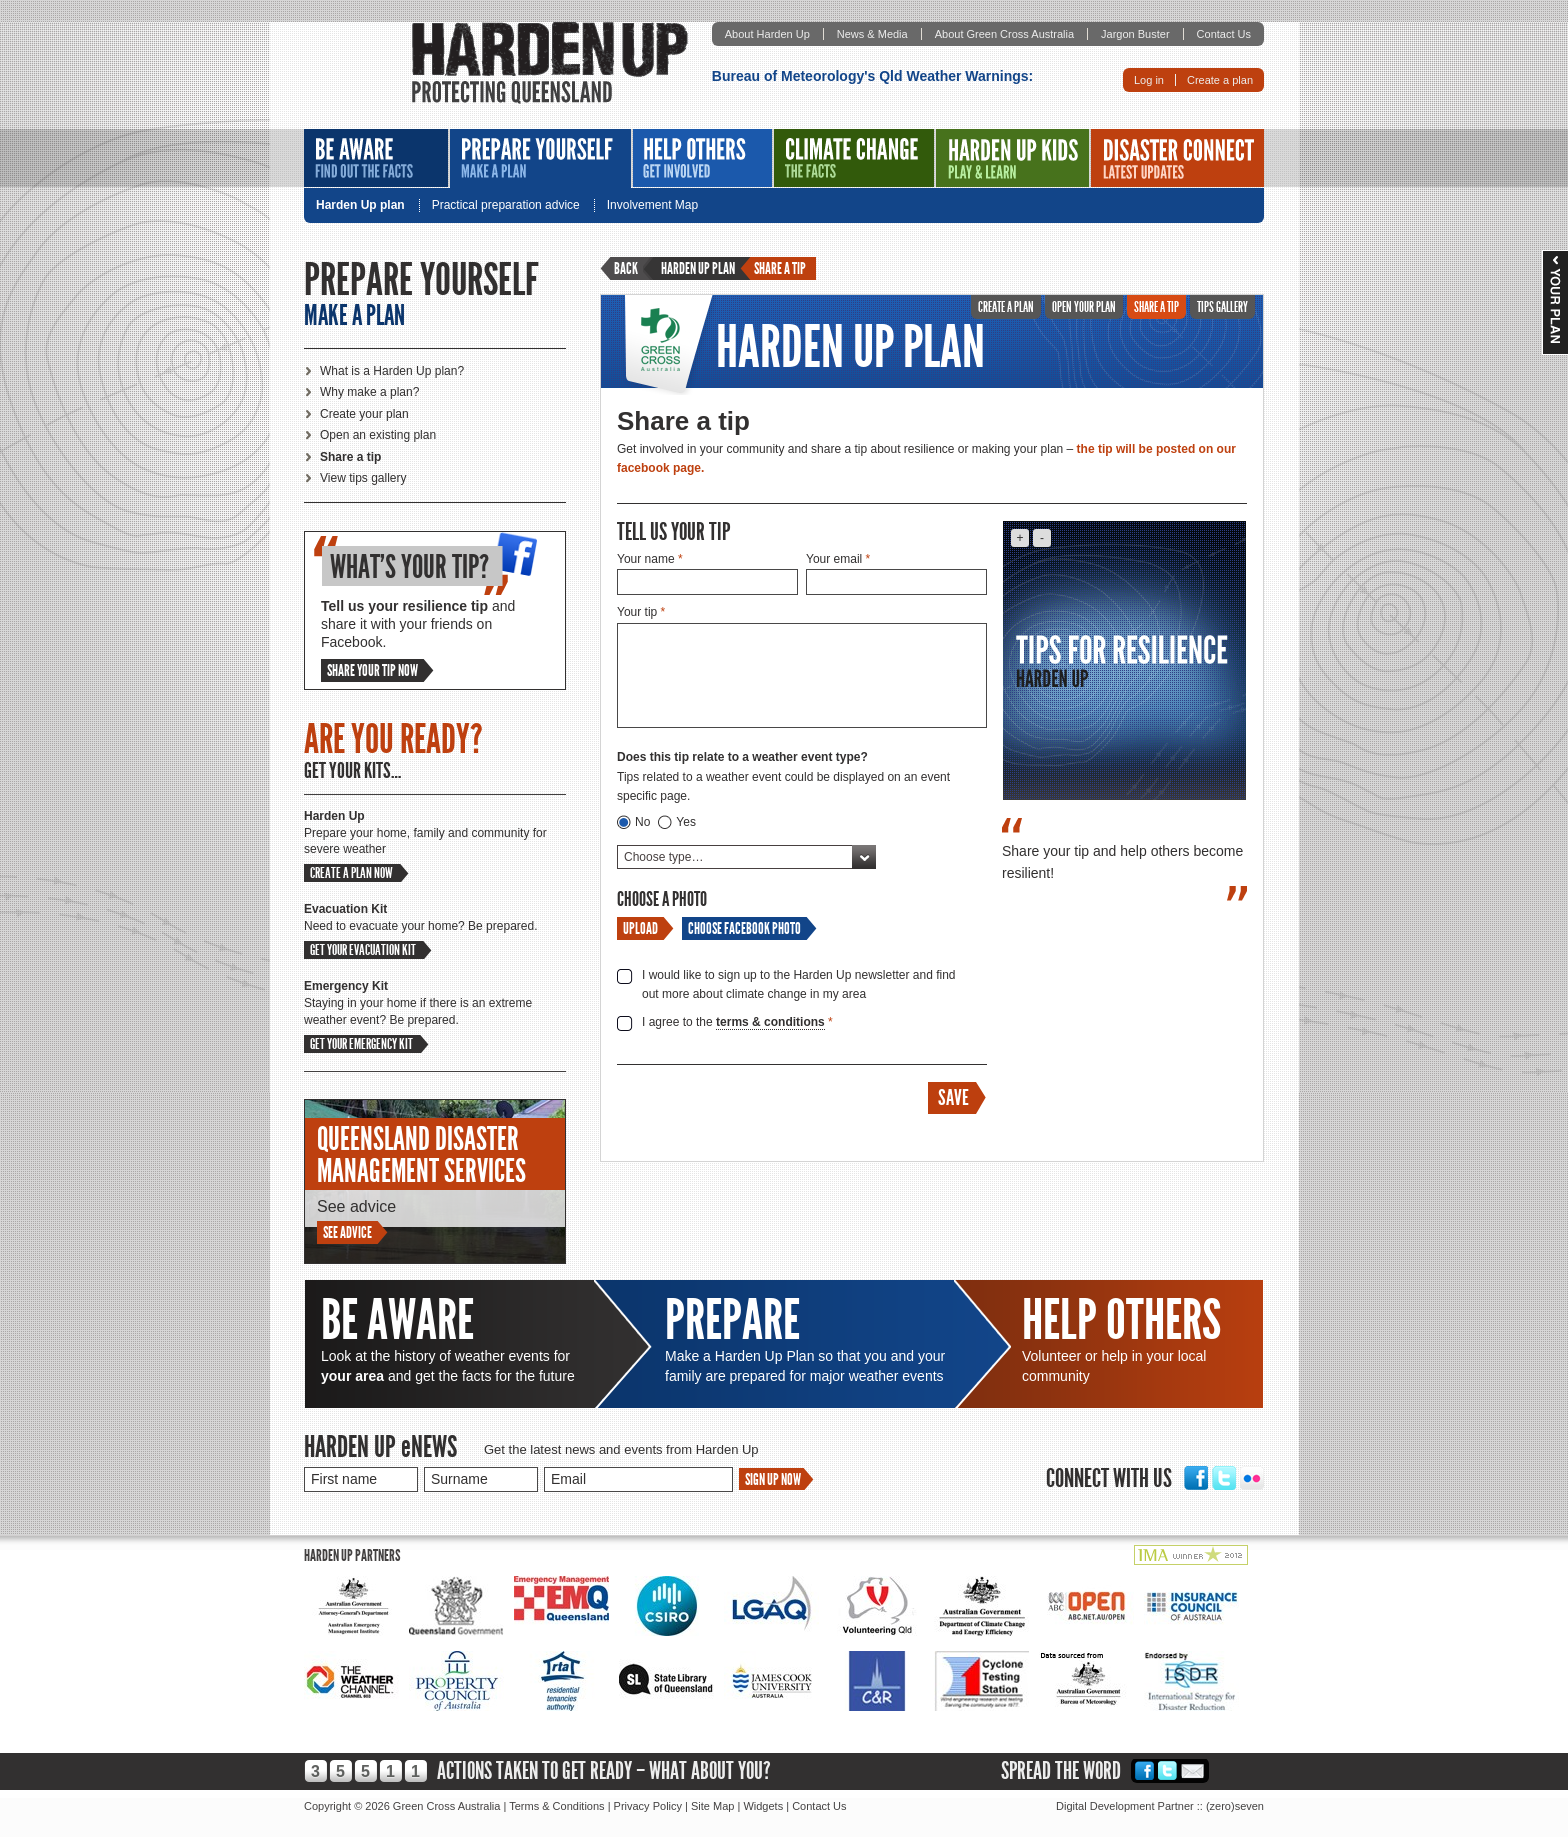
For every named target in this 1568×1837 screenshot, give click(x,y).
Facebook (1196, 1478)
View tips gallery (363, 478)
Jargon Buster (1135, 34)
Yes (686, 822)
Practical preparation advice (506, 205)
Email (1193, 1770)
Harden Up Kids (1012, 158)
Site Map (712, 1806)
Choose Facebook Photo (744, 928)
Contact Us (1224, 34)
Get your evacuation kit (363, 950)
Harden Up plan (360, 205)
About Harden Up (767, 34)
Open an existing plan (378, 435)
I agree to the (737, 1022)
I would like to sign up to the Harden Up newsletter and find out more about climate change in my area (799, 985)
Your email (838, 559)
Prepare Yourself (540, 158)
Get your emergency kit (361, 1044)
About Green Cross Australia (1004, 34)
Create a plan (1220, 80)
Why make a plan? (369, 392)
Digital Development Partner (1125, 1806)
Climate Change (854, 158)
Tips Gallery (1222, 307)
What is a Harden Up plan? (392, 371)
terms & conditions (770, 1022)
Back (626, 268)
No (642, 822)
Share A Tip (1156, 307)
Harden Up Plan (850, 347)
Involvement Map (652, 205)
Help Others (702, 158)
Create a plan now (351, 873)
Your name (650, 559)
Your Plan (1555, 302)
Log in (1149, 80)
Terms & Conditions (556, 1806)
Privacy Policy (648, 1806)
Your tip (641, 612)
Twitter (1224, 1478)
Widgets (763, 1806)
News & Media (872, 34)
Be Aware (376, 158)
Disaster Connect (1177, 158)
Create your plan (364, 414)
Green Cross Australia (668, 345)
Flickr (1252, 1478)
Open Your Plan (1084, 307)
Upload (640, 928)
